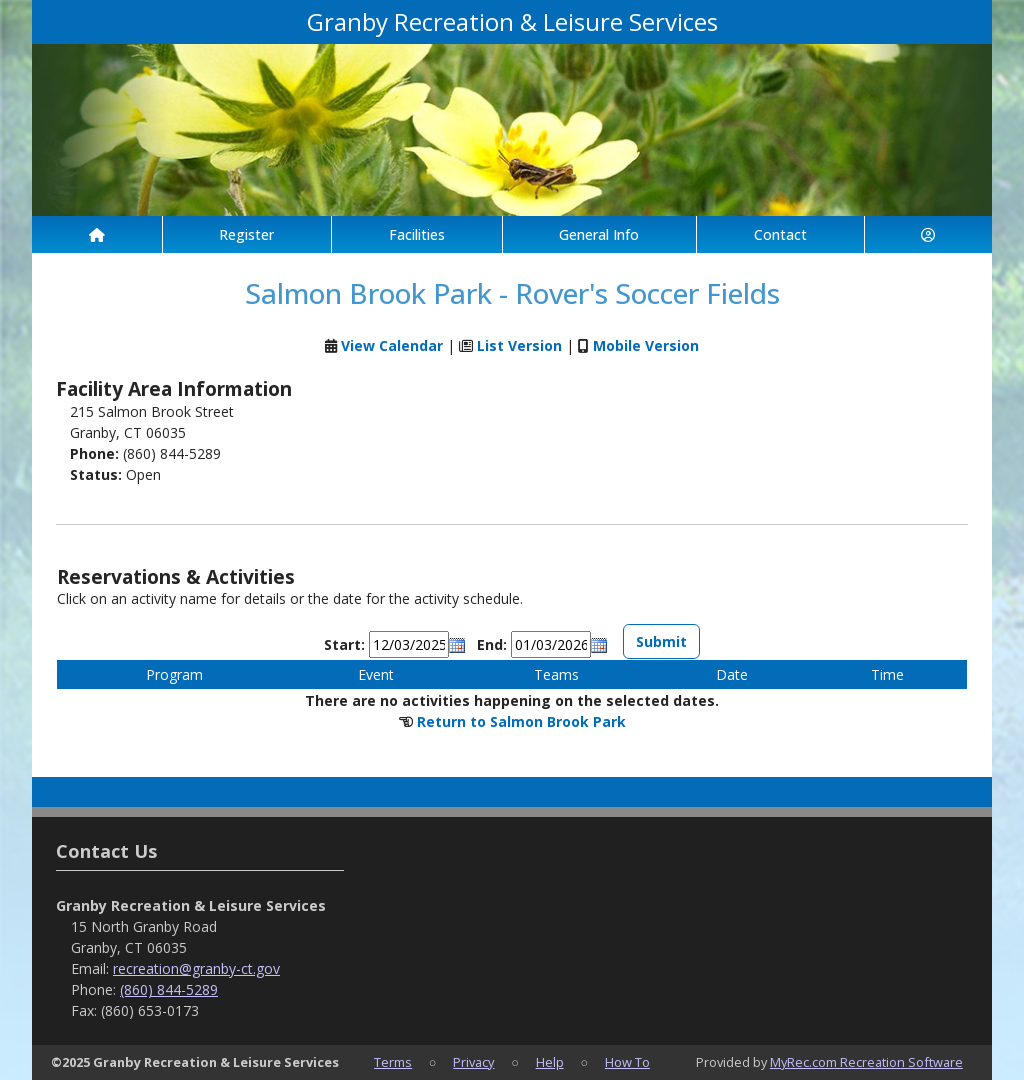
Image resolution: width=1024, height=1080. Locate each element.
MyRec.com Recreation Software (866, 1062)
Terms (393, 1062)
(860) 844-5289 (169, 989)
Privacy (473, 1062)
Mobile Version (646, 345)
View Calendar (392, 345)
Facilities (417, 234)
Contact (780, 234)
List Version (519, 345)
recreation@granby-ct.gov (196, 968)
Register (246, 234)
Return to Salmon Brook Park (521, 721)
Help (550, 1062)
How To (627, 1062)
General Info (599, 234)
